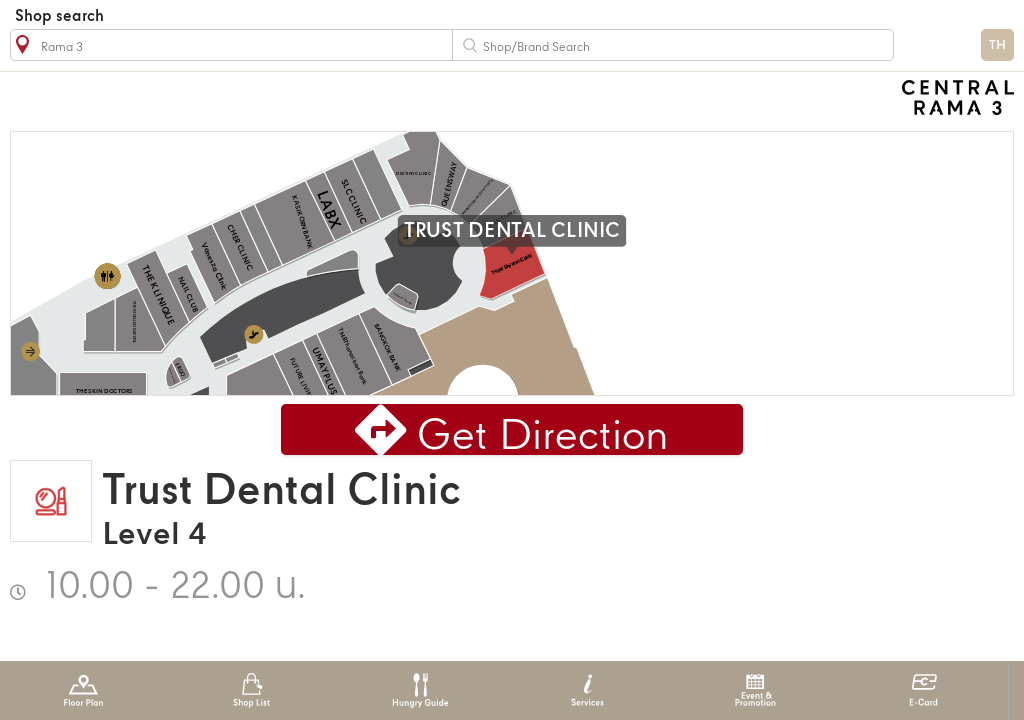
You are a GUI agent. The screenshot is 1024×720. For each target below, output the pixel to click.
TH (997, 45)
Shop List (251, 690)
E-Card (923, 690)
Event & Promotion (755, 690)
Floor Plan (83, 690)
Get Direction (543, 437)
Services (587, 690)
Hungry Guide (419, 690)
